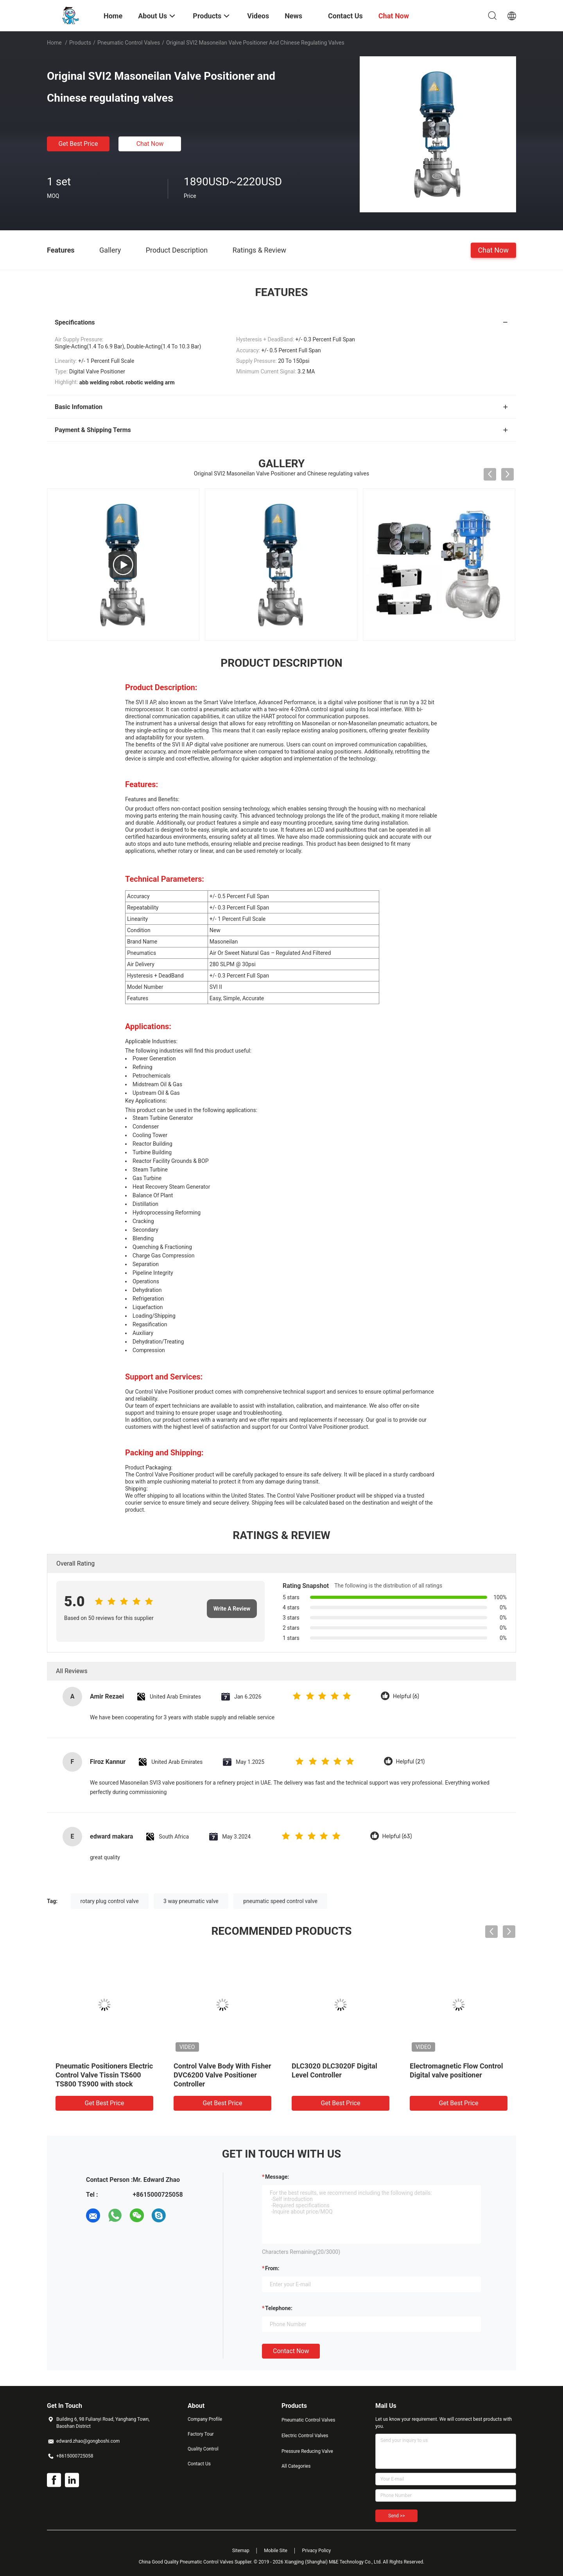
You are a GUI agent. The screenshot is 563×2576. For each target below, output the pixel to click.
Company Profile (205, 2419)
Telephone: (278, 2308)
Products (80, 42)
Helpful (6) (406, 1696)
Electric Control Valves (305, 2435)
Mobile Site (275, 2550)
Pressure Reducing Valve (307, 2451)
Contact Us (199, 2464)
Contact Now (291, 2351)
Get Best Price (78, 143)
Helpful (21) (410, 1761)
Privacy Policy (316, 2550)
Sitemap (240, 2550)
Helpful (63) (397, 1836)
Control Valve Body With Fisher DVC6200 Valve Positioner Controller (222, 2075)
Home (54, 42)
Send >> (396, 2516)
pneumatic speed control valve (280, 1901)
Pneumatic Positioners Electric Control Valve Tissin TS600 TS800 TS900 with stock (104, 2075)
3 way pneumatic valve (191, 1901)
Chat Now (150, 143)
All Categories (296, 2466)
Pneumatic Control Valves (128, 42)
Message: (277, 2177)
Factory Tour (201, 2434)
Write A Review (232, 1609)
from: (272, 2268)
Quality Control (203, 2449)
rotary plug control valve (110, 1901)
